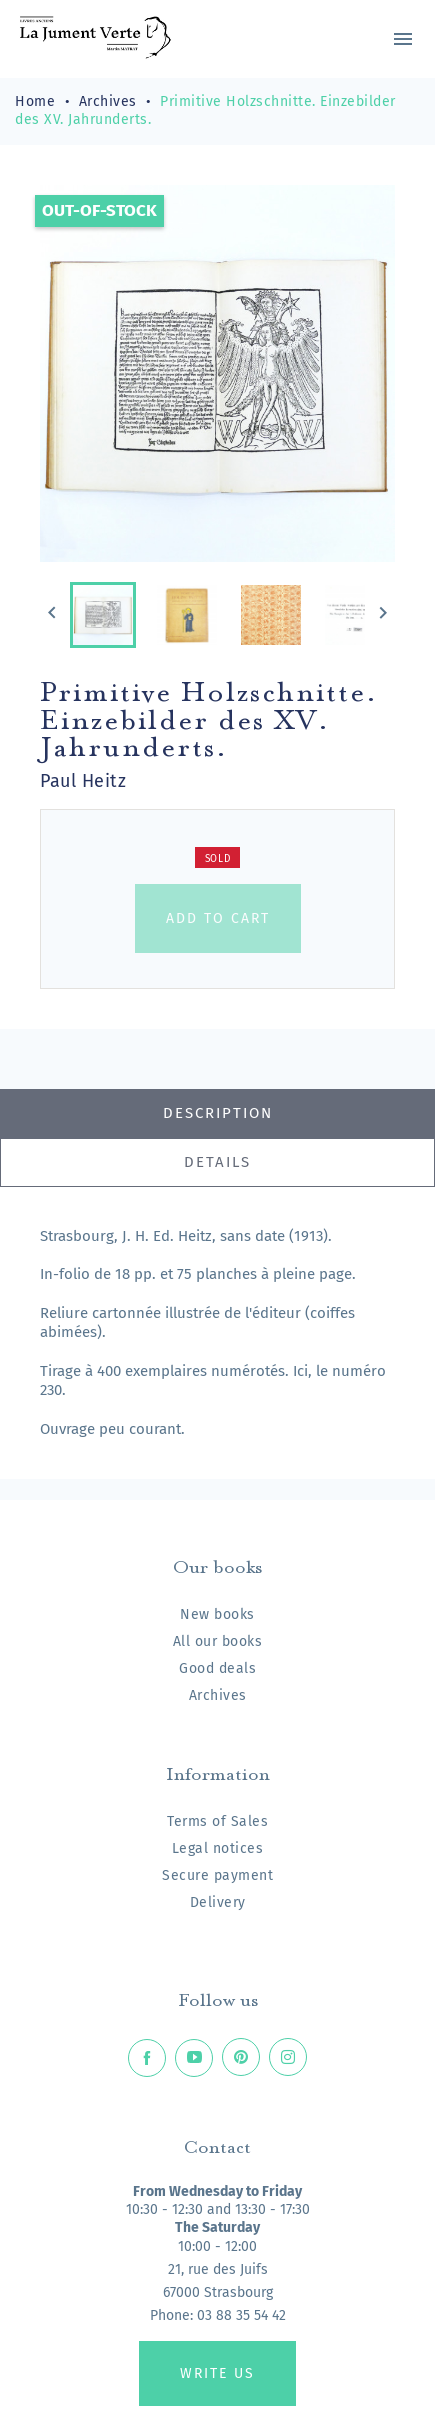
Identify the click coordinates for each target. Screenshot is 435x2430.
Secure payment (217, 1875)
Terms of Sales (217, 1821)
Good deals (217, 1668)
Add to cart (218, 918)
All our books (218, 1641)
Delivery (218, 1902)
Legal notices (218, 1848)
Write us (217, 2373)
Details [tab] (217, 1162)
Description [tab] (218, 1113)
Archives (218, 1695)
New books (217, 1614)
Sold (218, 859)
